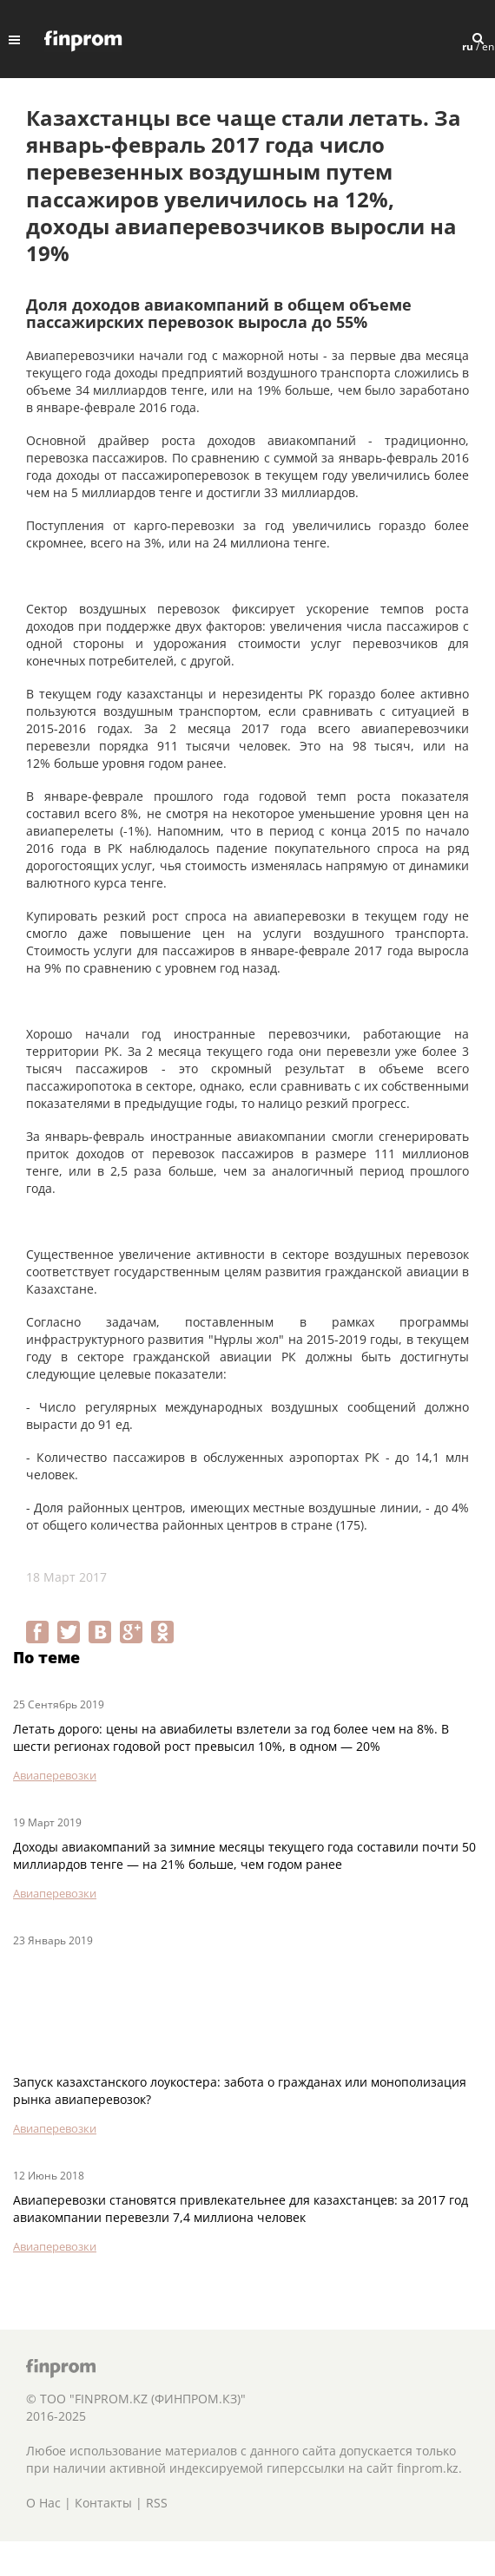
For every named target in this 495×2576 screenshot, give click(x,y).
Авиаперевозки (54, 1775)
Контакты (103, 2502)
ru (467, 46)
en (488, 46)
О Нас (43, 2502)
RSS (157, 2502)
